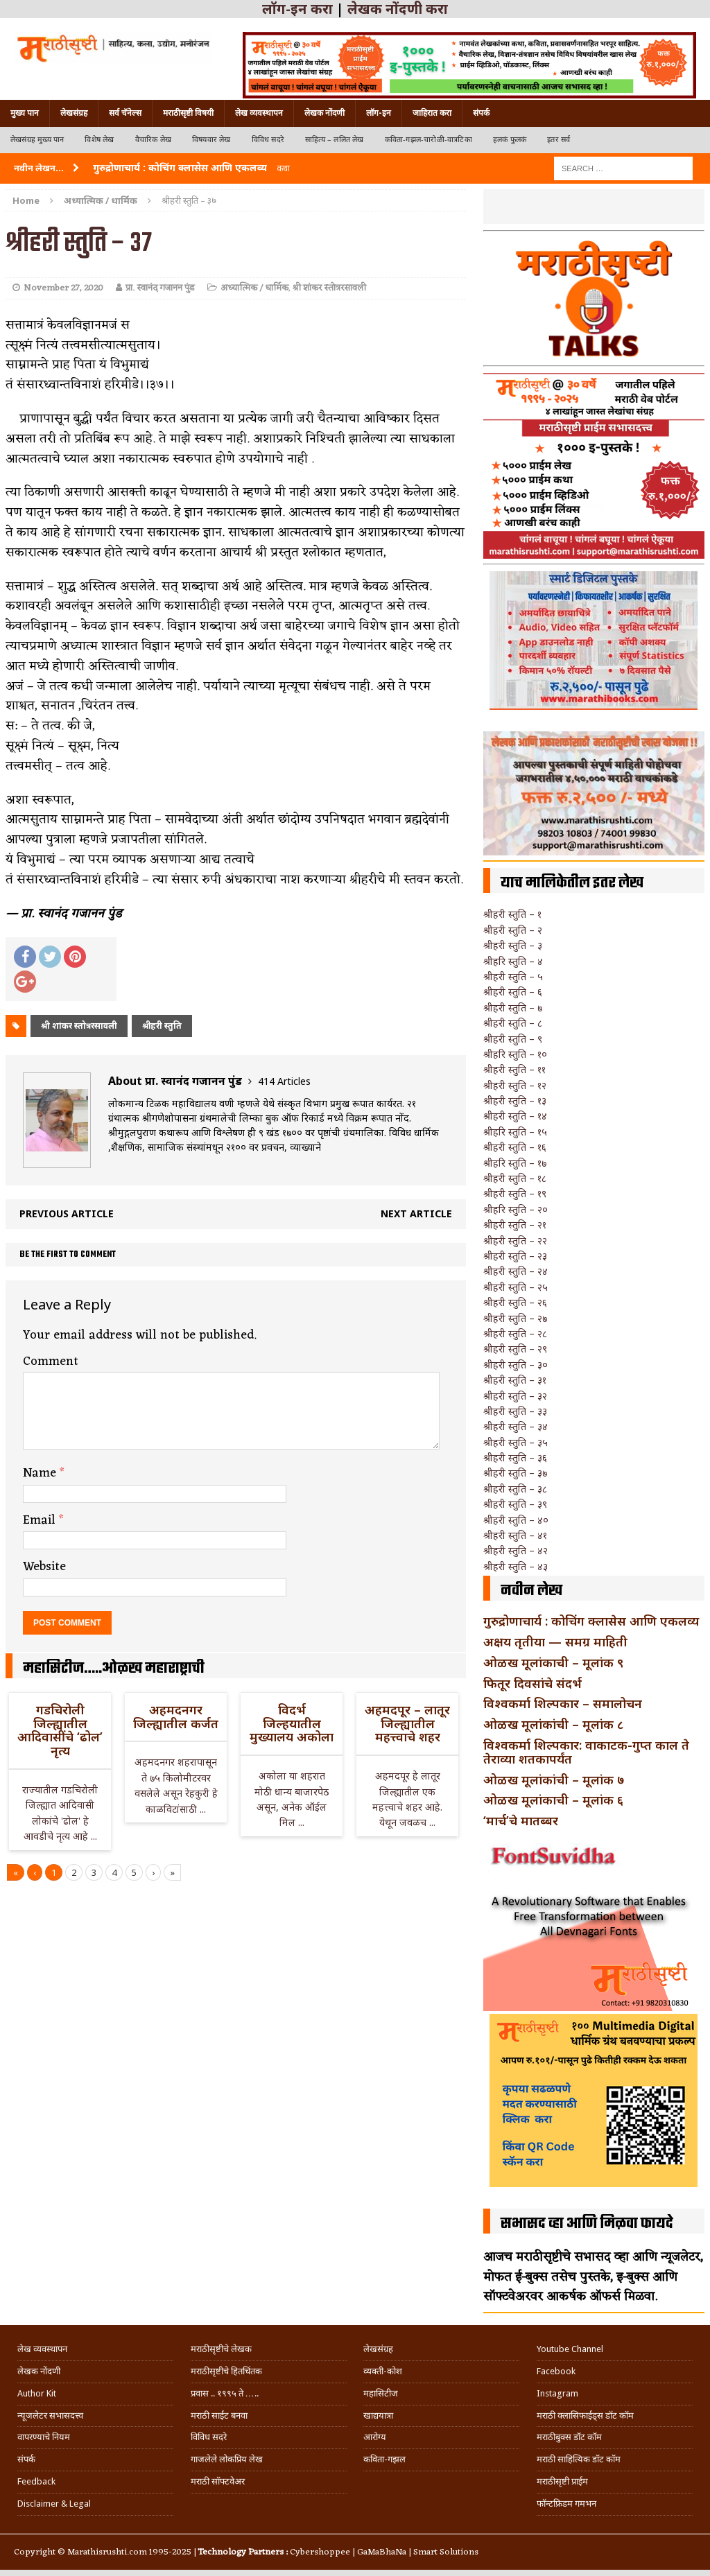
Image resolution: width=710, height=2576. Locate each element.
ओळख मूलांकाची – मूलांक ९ (553, 1662)
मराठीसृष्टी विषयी (188, 113)
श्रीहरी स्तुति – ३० (515, 1364)
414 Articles (284, 1081)
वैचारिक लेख (153, 139)
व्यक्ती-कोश (382, 2371)
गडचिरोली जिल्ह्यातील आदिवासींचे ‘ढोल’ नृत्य (60, 1730)
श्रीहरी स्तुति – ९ (512, 1038)
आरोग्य (374, 2437)
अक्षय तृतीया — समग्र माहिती (555, 1641)
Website (44, 1567)
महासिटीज (380, 2393)
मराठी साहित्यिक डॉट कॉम (579, 2459)
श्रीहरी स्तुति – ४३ (515, 1566)
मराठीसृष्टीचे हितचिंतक (226, 2371)
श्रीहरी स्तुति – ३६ (515, 1457)
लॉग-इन (378, 113)
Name (41, 1473)
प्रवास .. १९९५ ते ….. (225, 2393)
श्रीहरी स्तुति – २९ (515, 1348)
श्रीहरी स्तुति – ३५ (515, 1442)
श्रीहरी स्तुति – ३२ (515, 1395)
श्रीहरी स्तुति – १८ (514, 1178)
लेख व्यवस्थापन (259, 113)
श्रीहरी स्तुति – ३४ (515, 1426)
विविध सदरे (268, 139)
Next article (416, 1213)
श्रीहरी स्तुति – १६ (514, 1147)
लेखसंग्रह (73, 113)
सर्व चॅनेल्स (125, 113)
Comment (50, 1361)
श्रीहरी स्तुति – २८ (515, 1333)
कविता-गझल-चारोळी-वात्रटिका (428, 139)
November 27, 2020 (63, 288)
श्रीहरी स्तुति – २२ (515, 1240)
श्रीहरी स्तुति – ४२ (515, 1550)
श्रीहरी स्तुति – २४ (515, 1271)
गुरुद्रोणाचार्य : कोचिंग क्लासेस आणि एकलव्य (591, 1620)
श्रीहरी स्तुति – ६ (512, 991)
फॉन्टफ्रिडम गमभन (566, 2503)
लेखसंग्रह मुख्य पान (37, 139)
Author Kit (36, 2393)
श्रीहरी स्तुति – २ (512, 930)
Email (41, 1520)
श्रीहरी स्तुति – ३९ (515, 1504)
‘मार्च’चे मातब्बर (520, 1820)
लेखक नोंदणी (324, 113)
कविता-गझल (384, 2459)
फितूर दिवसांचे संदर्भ (532, 1683)
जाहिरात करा (432, 113)
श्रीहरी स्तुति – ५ (513, 976)
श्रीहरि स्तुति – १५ (515, 1131)
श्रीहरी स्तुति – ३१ (514, 1379)
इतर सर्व (558, 139)
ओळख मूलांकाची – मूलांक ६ (553, 1799)
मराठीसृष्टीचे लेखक (221, 2349)
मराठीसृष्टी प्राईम (562, 2481)
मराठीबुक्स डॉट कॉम (569, 2437)
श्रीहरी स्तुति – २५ (515, 1287)
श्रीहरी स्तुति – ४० (515, 1519)
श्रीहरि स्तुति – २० (515, 1209)
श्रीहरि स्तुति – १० (515, 1054)
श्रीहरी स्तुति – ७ (512, 1007)
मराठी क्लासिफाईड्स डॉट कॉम (585, 2415)
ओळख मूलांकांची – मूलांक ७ (553, 1779)
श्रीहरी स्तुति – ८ (512, 1022)
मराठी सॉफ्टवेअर (218, 2481)
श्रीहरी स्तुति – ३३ (515, 1411)
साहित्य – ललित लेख (334, 139)
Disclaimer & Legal (54, 2503)
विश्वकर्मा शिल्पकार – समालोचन (562, 1703)
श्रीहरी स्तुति (162, 1026)
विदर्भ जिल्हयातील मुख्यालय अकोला (292, 1723)
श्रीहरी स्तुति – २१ (514, 1224)
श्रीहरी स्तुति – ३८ (515, 1488)
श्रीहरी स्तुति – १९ (514, 1193)
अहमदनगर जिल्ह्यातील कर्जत (175, 1716)
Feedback (36, 2481)
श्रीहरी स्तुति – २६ (515, 1302)
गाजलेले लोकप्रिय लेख (227, 2459)
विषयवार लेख (211, 139)
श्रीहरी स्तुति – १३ (514, 1100)
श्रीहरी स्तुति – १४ (515, 1115)
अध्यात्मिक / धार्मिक (254, 288)
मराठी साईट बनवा (219, 2415)
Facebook (556, 2371)
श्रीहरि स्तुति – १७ (514, 1162)
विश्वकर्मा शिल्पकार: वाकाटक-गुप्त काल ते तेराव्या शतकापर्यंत (586, 1752)
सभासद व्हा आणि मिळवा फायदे (587, 2224)
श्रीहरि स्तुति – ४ (513, 961)
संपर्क (481, 113)
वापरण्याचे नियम (43, 2437)
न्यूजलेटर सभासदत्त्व (50, 2415)
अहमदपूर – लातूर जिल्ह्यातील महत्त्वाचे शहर (407, 1723)
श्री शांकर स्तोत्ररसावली (329, 288)
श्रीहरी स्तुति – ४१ (515, 1535)
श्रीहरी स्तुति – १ (512, 914)
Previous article (66, 1213)
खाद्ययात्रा (378, 2415)
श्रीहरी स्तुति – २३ (515, 1255)
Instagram (557, 2393)
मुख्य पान (24, 113)
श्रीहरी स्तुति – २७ (515, 1318)
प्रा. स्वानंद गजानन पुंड (160, 288)
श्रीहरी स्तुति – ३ (512, 945)
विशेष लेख (99, 139)
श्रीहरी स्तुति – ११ (514, 1069)
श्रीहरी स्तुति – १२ (514, 1085)
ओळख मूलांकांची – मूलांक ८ (553, 1724)
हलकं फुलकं (509, 139)
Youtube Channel (570, 2349)
